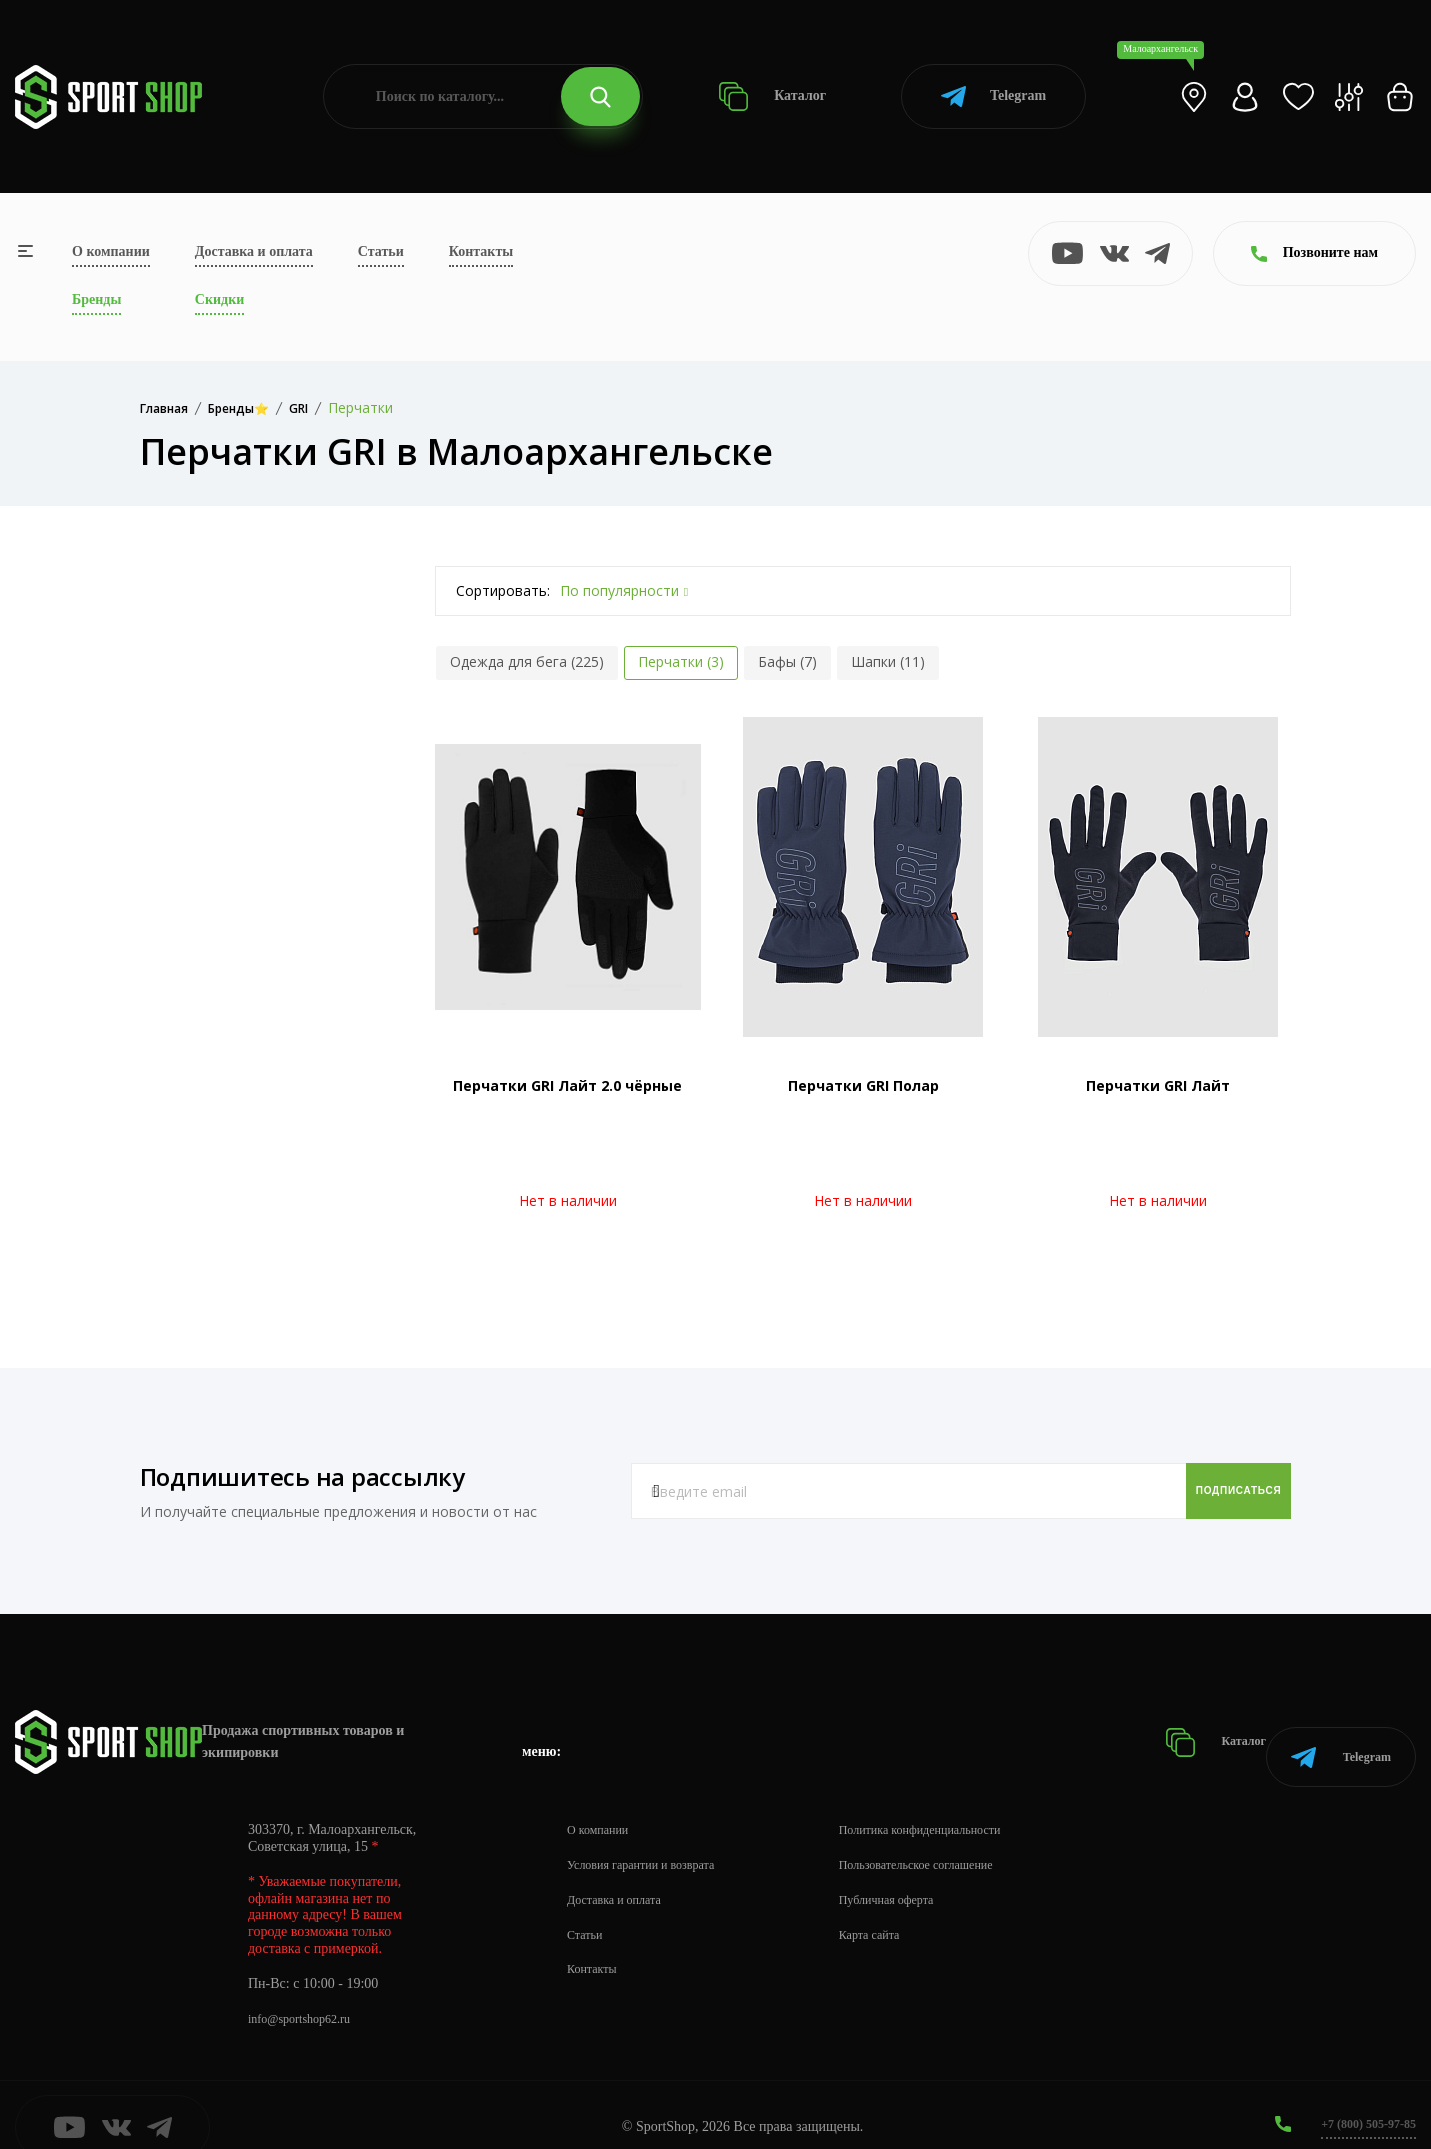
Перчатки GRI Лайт (1158, 1085)
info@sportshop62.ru (307, 1993)
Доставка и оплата (254, 251)
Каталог (772, 96)
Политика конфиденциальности (960, 1804)
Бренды (96, 299)
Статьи (381, 251)
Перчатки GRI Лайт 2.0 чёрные (567, 1085)
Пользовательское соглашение (956, 1839)
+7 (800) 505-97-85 (1360, 2098)
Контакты (481, 251)
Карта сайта (901, 1909)
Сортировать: (503, 590)
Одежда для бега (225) (527, 661)
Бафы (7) (787, 661)
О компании (111, 251)
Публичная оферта (921, 1874)
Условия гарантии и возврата (653, 1839)
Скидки (219, 299)
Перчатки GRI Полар (863, 1085)
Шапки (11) (888, 661)
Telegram (993, 96)
